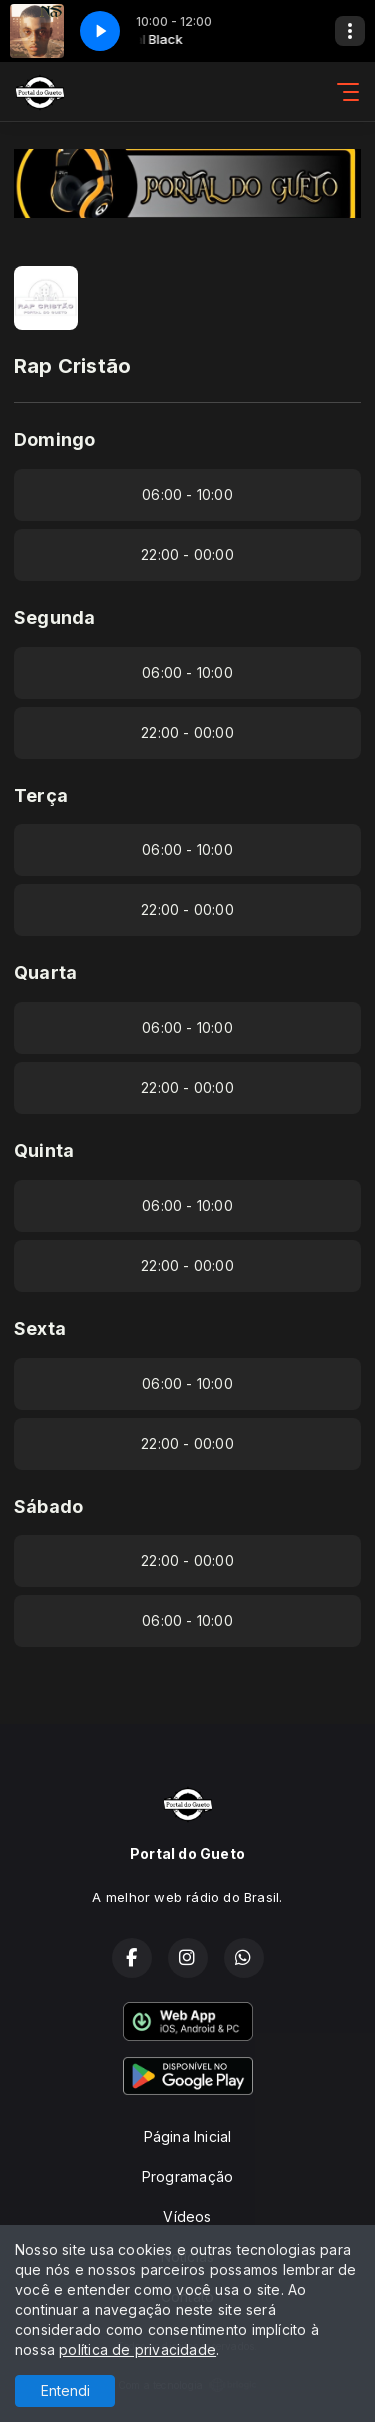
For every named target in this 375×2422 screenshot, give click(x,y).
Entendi (65, 2390)
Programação (187, 2176)
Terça (41, 795)
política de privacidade (137, 2349)
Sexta (40, 1328)
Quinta (44, 1150)
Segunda (54, 617)
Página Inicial (188, 2136)
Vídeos (187, 2216)
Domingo (54, 439)
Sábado (48, 1506)
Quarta (45, 972)
